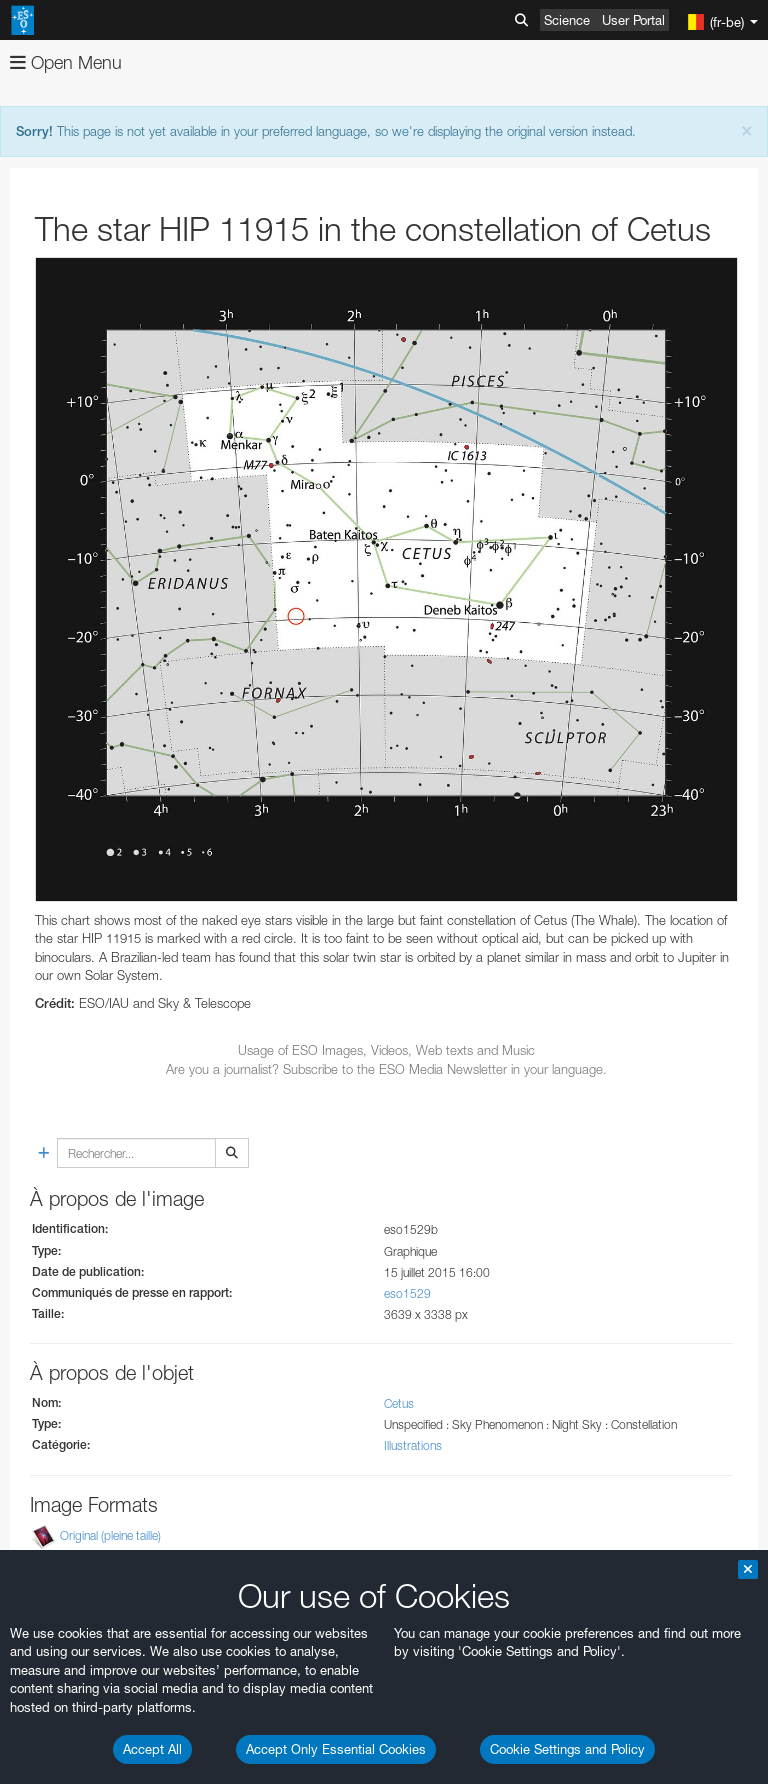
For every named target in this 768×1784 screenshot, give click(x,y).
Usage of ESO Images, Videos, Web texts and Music (386, 1050)
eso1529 (407, 1293)
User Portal (633, 20)
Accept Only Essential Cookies (336, 1749)
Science (567, 20)
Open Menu (66, 62)
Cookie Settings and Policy (567, 1749)
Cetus (399, 1403)
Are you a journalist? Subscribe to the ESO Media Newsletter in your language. (386, 1069)
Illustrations (413, 1445)
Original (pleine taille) (110, 1535)
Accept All (152, 1749)
